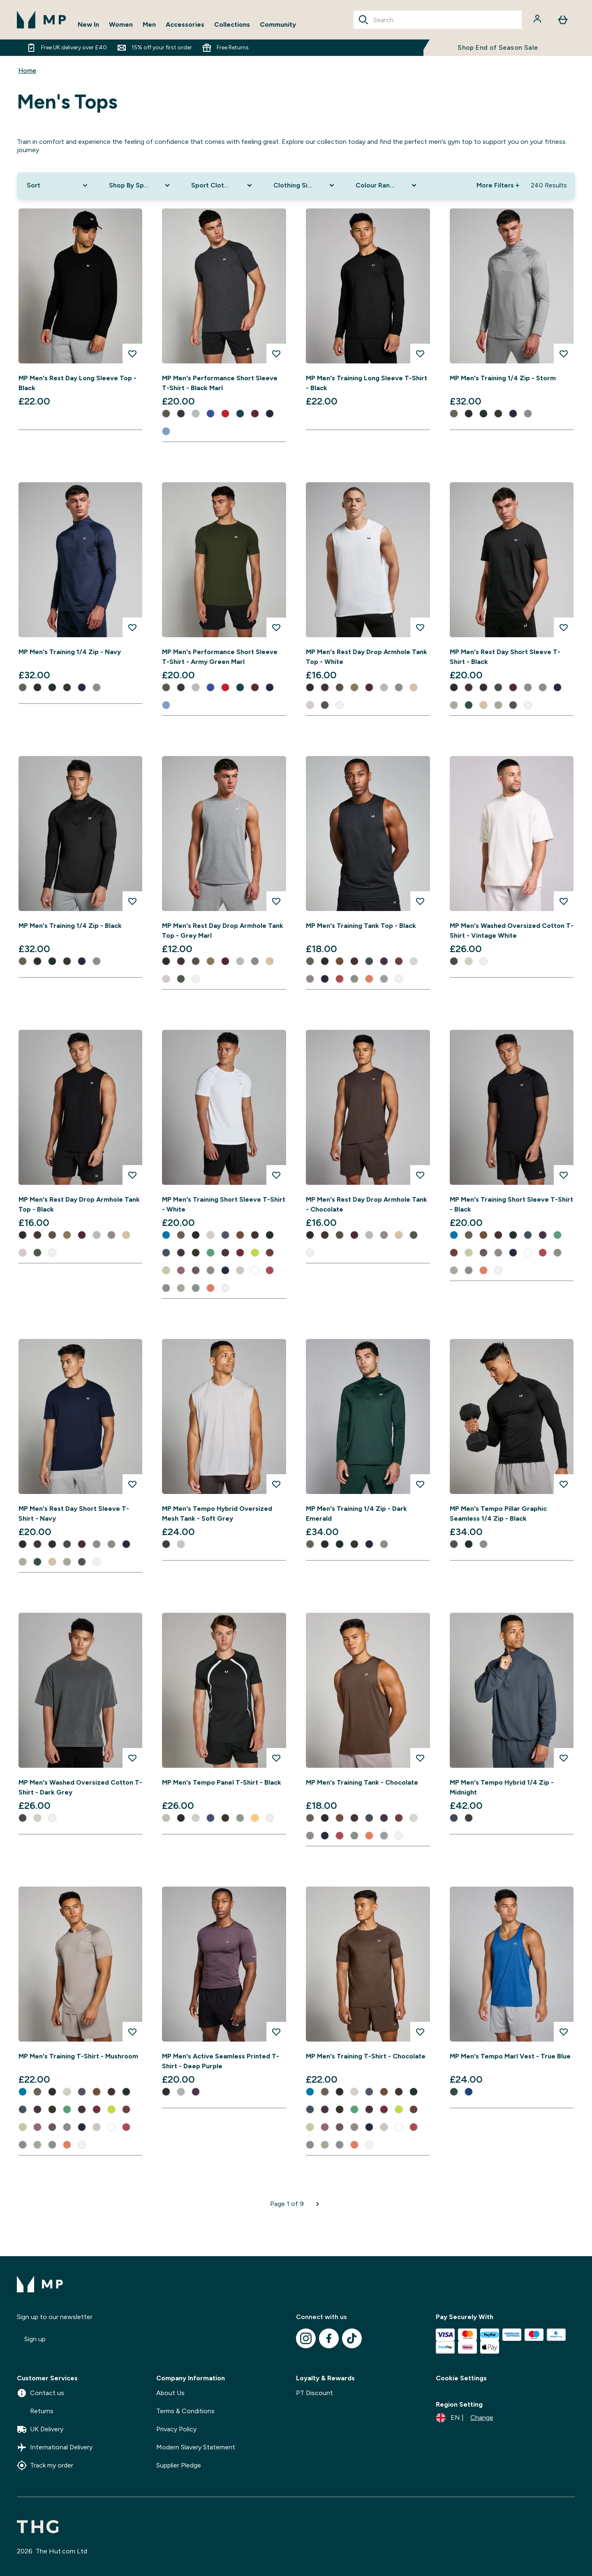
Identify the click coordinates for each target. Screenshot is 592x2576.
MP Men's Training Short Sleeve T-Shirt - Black (511, 1204)
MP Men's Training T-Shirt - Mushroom (78, 2056)
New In (88, 24)
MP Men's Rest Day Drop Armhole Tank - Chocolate (366, 1204)
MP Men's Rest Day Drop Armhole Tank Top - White (366, 657)
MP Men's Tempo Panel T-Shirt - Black (221, 1782)
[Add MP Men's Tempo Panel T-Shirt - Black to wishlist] (276, 1758)
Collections (232, 24)
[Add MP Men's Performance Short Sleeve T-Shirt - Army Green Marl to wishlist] (276, 627)
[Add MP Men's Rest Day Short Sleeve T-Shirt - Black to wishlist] (564, 627)
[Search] (363, 20)
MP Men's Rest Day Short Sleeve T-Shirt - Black (505, 657)
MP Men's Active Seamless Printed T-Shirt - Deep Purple (220, 2061)
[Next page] (318, 2204)
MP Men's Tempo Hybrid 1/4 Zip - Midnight (502, 1787)
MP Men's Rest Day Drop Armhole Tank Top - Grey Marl (222, 930)
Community (278, 24)
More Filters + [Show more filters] (497, 185)
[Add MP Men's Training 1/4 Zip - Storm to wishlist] (564, 353)
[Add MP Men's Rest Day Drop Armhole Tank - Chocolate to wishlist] (420, 1175)
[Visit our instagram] (306, 2338)
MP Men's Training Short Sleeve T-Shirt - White (223, 1204)
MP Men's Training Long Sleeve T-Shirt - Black (366, 383)
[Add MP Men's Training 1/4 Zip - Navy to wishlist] (132, 627)
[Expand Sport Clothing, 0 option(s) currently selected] (222, 185)
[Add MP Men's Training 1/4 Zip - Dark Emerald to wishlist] (420, 1484)
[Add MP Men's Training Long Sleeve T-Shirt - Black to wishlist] (420, 353)
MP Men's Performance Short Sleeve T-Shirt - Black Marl (220, 383)
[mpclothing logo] (41, 19)
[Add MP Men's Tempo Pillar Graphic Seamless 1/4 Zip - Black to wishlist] (564, 1484)
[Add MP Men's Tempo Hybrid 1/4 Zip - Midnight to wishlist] (564, 1758)
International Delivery (54, 2447)
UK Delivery (40, 2429)
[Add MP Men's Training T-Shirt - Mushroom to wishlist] (132, 2032)
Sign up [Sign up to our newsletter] (35, 2339)
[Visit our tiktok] (352, 2338)
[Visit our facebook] (329, 2338)
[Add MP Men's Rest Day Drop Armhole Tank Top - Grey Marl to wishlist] (276, 901)
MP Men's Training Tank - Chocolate (362, 1782)
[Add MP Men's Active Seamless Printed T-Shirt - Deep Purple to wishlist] (276, 2032)
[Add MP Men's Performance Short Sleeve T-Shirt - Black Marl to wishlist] (276, 353)
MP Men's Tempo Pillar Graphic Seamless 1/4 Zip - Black (498, 1513)
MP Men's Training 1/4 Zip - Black (70, 926)
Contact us (40, 2393)
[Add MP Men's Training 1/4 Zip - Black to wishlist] (132, 901)
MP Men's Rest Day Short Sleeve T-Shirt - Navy (73, 1513)
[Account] (538, 19)
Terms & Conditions (185, 2411)
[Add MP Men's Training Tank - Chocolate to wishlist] (420, 1758)
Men (149, 24)
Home (27, 70)
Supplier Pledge (178, 2465)
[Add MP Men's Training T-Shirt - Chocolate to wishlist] (420, 2032)
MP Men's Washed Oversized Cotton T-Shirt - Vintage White (512, 930)
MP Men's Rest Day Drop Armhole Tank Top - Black (79, 1204)
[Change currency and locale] (464, 2418)
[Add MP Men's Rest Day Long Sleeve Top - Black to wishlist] (132, 353)
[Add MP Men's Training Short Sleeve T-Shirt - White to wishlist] (276, 1175)
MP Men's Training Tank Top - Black (361, 926)
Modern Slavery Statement (195, 2447)
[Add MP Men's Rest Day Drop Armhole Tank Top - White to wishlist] (420, 627)
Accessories (185, 24)
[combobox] (438, 20)
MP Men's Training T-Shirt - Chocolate (366, 2056)
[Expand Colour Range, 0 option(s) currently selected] (387, 185)
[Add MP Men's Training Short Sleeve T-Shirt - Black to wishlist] (564, 1175)
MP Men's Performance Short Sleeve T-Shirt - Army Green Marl (220, 657)
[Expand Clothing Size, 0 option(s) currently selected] (304, 185)
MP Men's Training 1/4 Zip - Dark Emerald (356, 1513)
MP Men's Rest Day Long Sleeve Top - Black (77, 383)
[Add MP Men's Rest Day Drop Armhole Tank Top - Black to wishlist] (132, 1175)
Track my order (45, 2465)
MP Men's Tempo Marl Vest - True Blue (510, 2056)
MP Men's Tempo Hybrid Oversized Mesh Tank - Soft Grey (217, 1513)
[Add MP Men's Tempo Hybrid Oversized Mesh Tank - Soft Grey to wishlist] (276, 1484)
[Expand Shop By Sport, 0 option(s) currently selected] (140, 185)
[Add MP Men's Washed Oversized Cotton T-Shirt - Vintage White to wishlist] (564, 901)
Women (121, 24)
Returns (35, 2411)
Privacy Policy (176, 2429)
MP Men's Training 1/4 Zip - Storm (503, 378)
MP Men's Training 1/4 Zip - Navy (69, 652)
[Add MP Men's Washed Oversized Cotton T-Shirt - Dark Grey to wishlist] (132, 1758)
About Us (170, 2393)
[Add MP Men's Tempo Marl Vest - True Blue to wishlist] (564, 2032)
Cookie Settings (461, 2378)
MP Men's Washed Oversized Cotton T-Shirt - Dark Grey (80, 1787)
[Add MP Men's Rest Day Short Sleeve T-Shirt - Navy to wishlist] (132, 1484)
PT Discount (314, 2393)
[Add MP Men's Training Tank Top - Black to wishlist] (420, 901)
